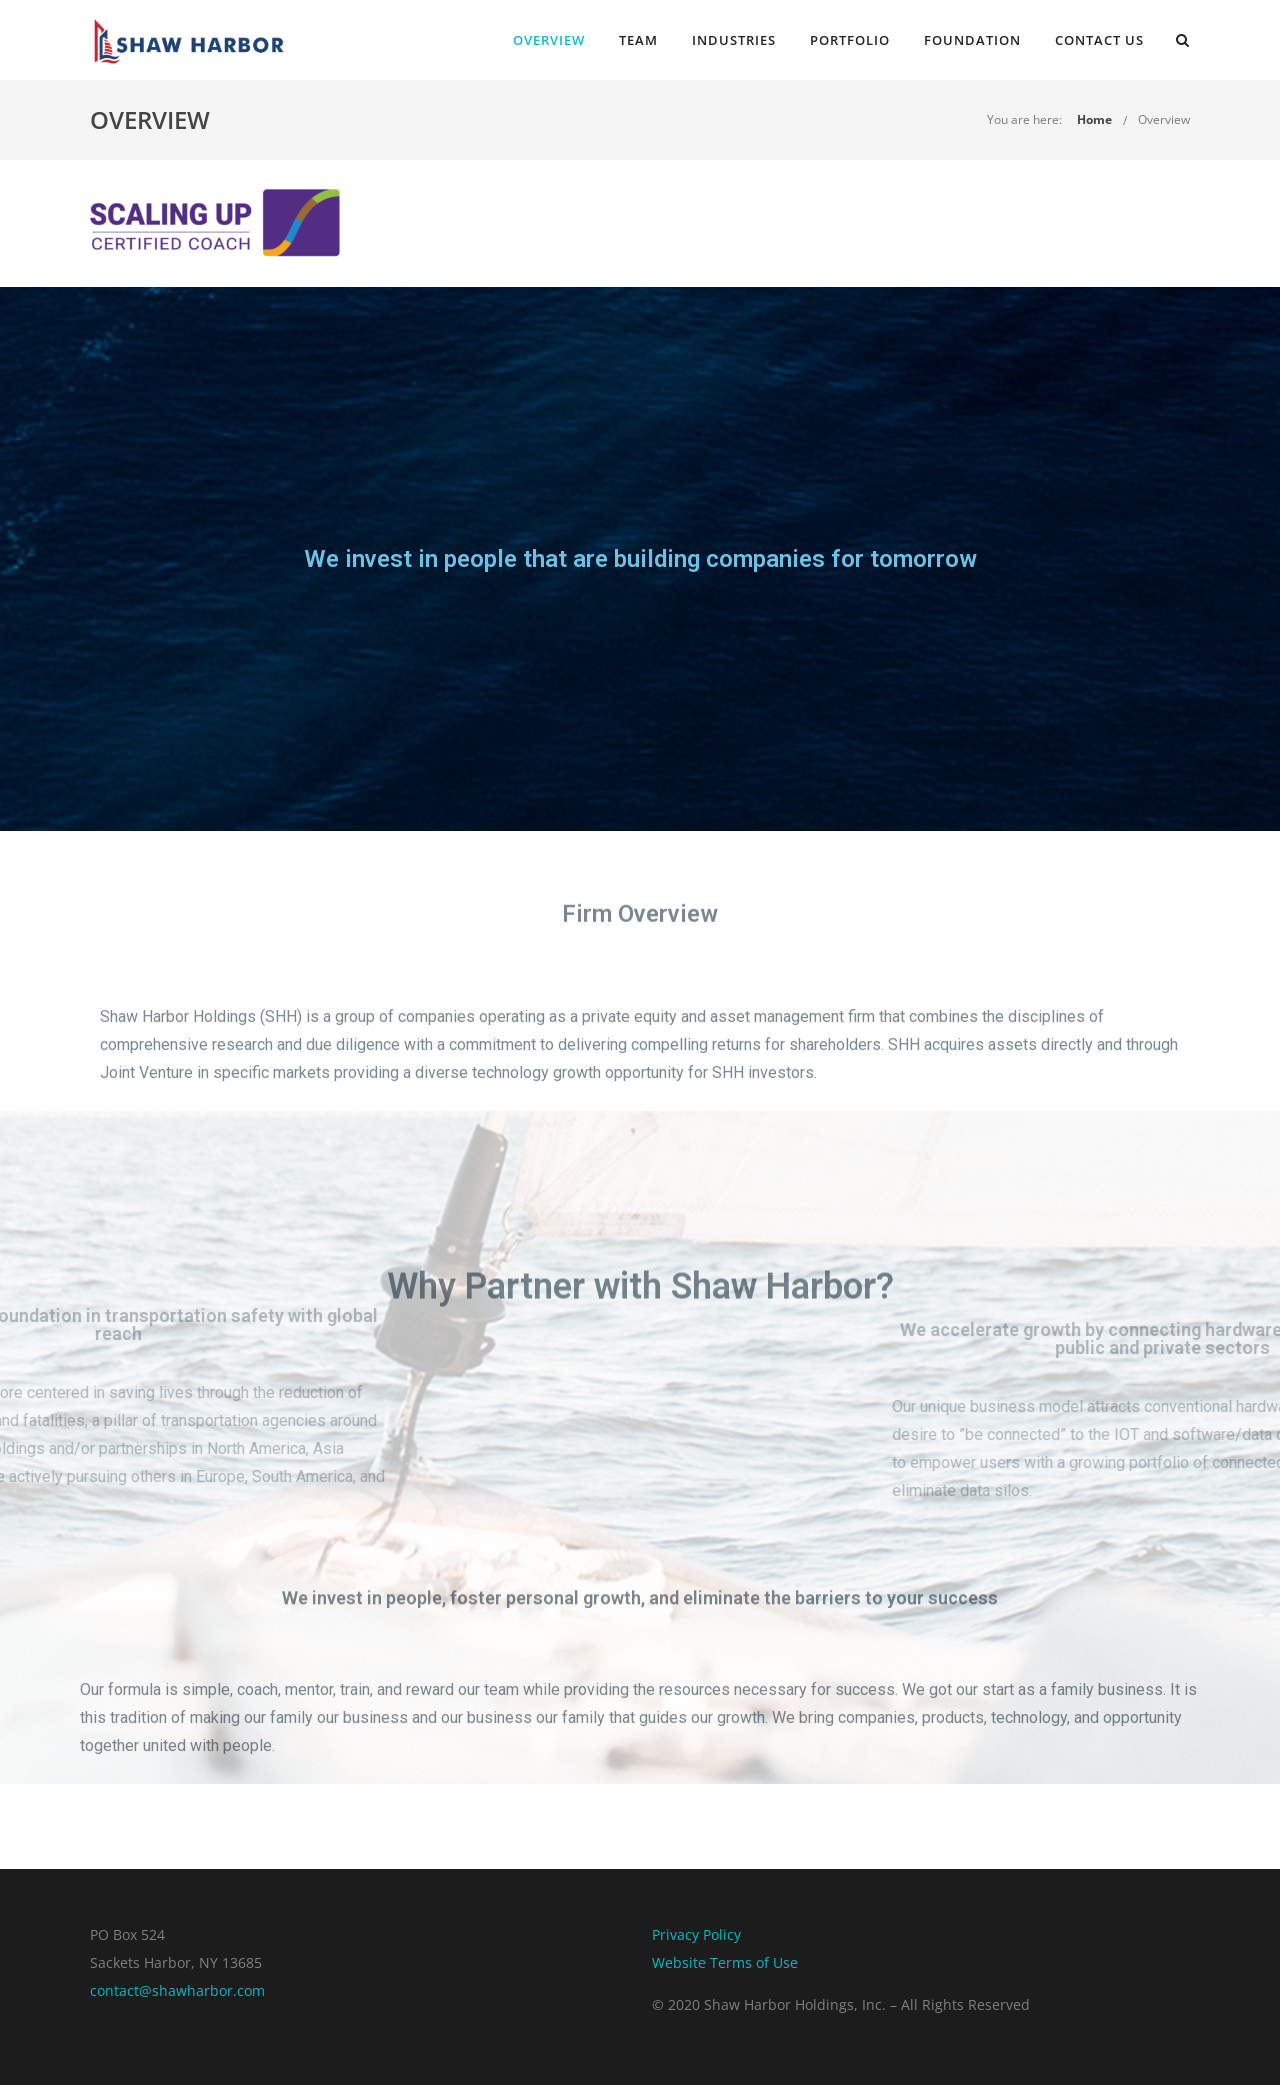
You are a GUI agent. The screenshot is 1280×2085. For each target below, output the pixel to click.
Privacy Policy (696, 1934)
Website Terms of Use (725, 1962)
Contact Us (1099, 40)
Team (638, 40)
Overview (549, 40)
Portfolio (850, 40)
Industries (734, 40)
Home (1094, 119)
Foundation (972, 40)
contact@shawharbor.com (177, 1990)
